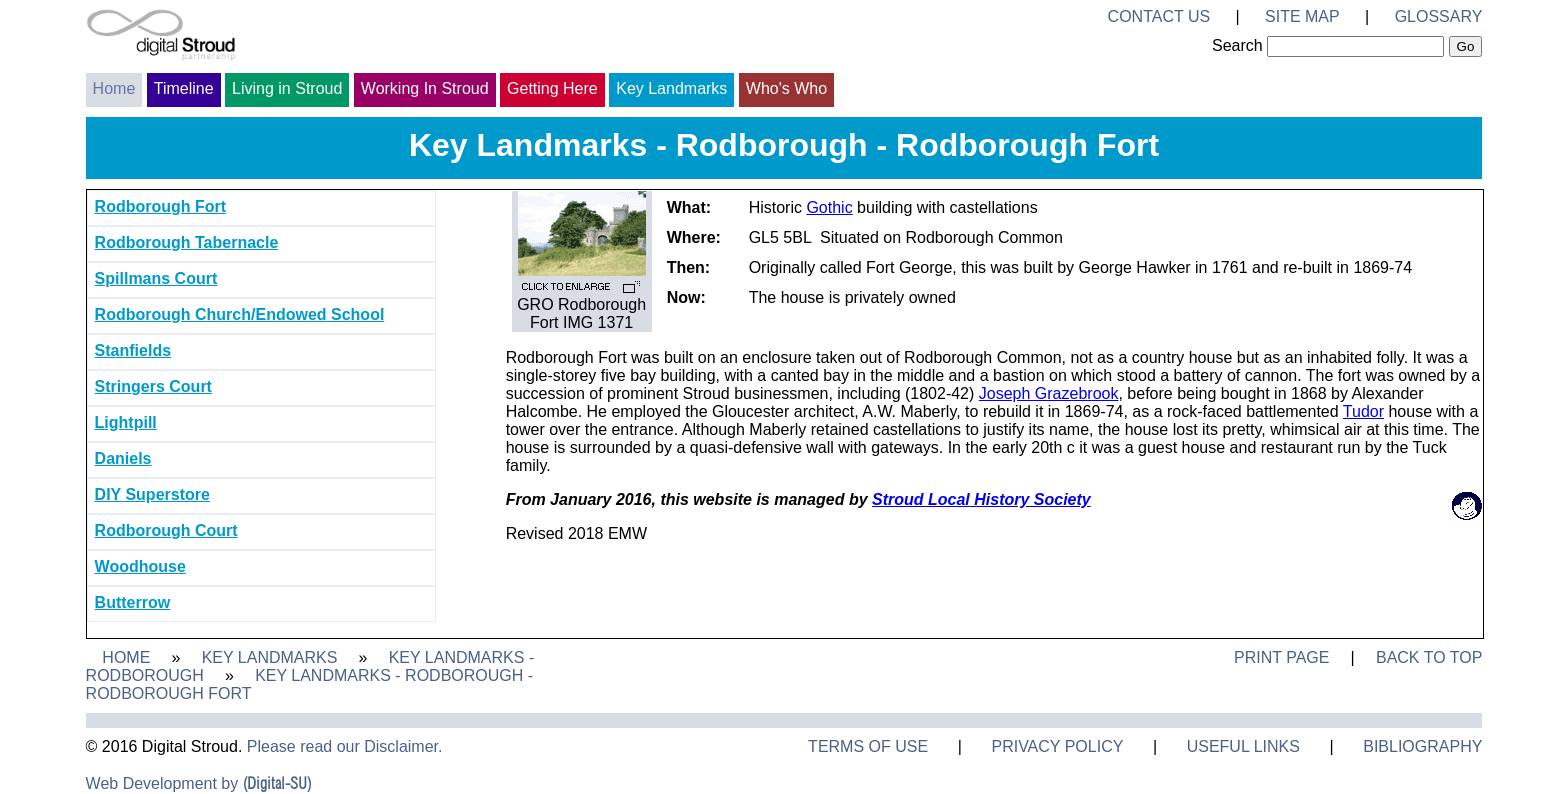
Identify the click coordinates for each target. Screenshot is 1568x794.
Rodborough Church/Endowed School (240, 314)
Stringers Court (153, 386)
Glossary (1439, 16)
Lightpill (126, 422)
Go (1466, 46)
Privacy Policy (1057, 746)
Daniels (123, 458)
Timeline (184, 88)
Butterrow (133, 602)
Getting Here (552, 88)
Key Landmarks (671, 88)
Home (114, 88)
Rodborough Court (166, 530)
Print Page (1281, 657)
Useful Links (1243, 746)
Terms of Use (868, 746)
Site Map (1302, 16)
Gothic (829, 207)
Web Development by (198, 783)
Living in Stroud (287, 88)
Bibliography (1422, 746)
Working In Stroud (425, 88)
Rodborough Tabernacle (187, 242)
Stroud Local (921, 499)
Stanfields (133, 350)
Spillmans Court (156, 278)
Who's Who (786, 88)
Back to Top (1429, 657)
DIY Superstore (152, 494)
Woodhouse (140, 566)
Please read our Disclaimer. (345, 746)
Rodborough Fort (161, 206)
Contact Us (1159, 16)
